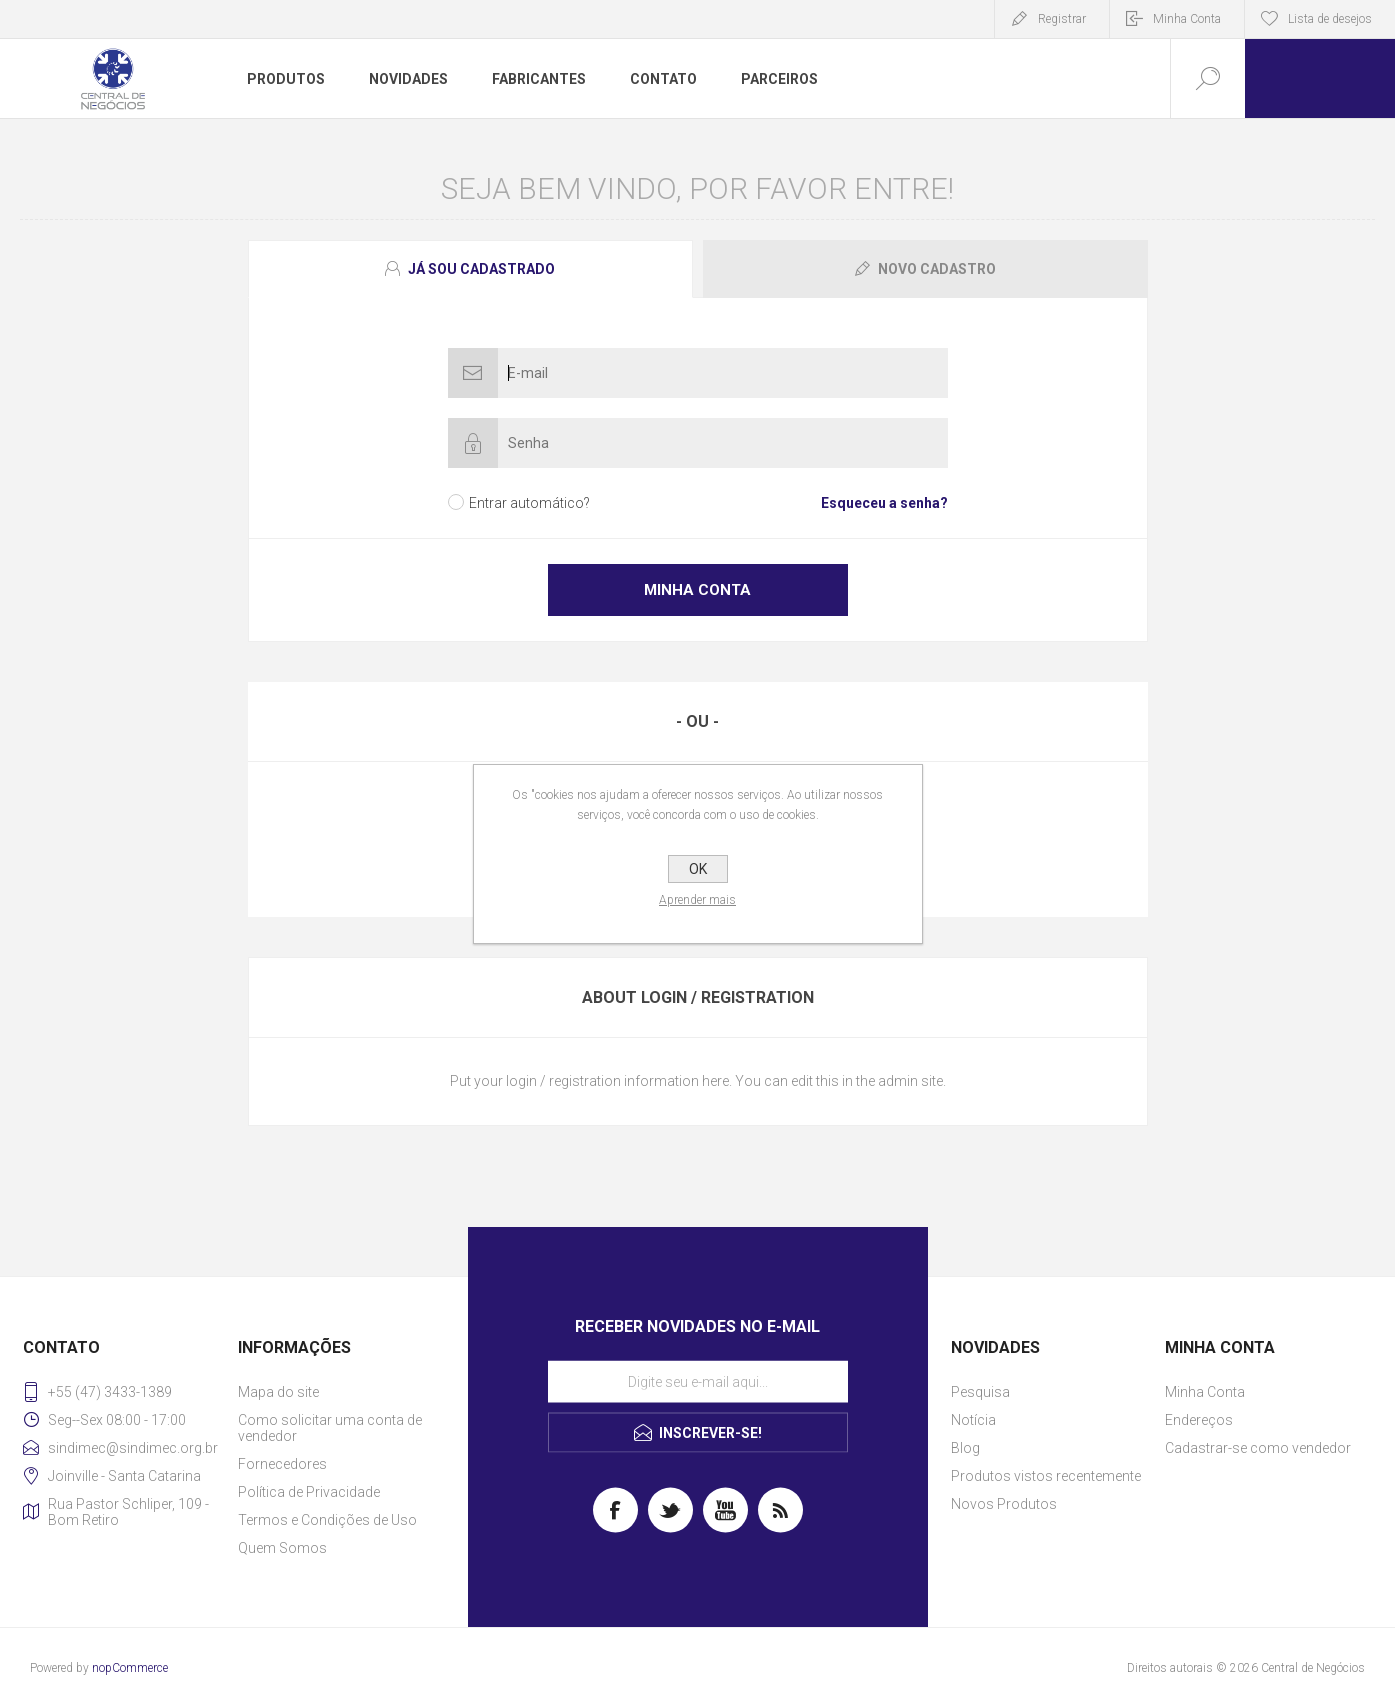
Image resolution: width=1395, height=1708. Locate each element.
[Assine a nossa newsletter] (698, 1382)
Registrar (1062, 19)
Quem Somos (282, 1548)
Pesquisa (980, 1392)
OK (698, 869)
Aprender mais (697, 900)
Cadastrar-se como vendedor (1258, 1448)
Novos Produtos (1004, 1504)
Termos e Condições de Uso (327, 1520)
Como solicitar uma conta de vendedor (330, 1428)
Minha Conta (1187, 19)
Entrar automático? (529, 503)
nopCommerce (130, 1668)
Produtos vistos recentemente (1046, 1476)
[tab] (473, 269)
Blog (965, 1448)
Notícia (973, 1420)
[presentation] (470, 269)
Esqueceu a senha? (884, 503)
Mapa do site (278, 1392)
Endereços (1199, 1420)
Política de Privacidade (309, 1492)
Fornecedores (282, 1464)
